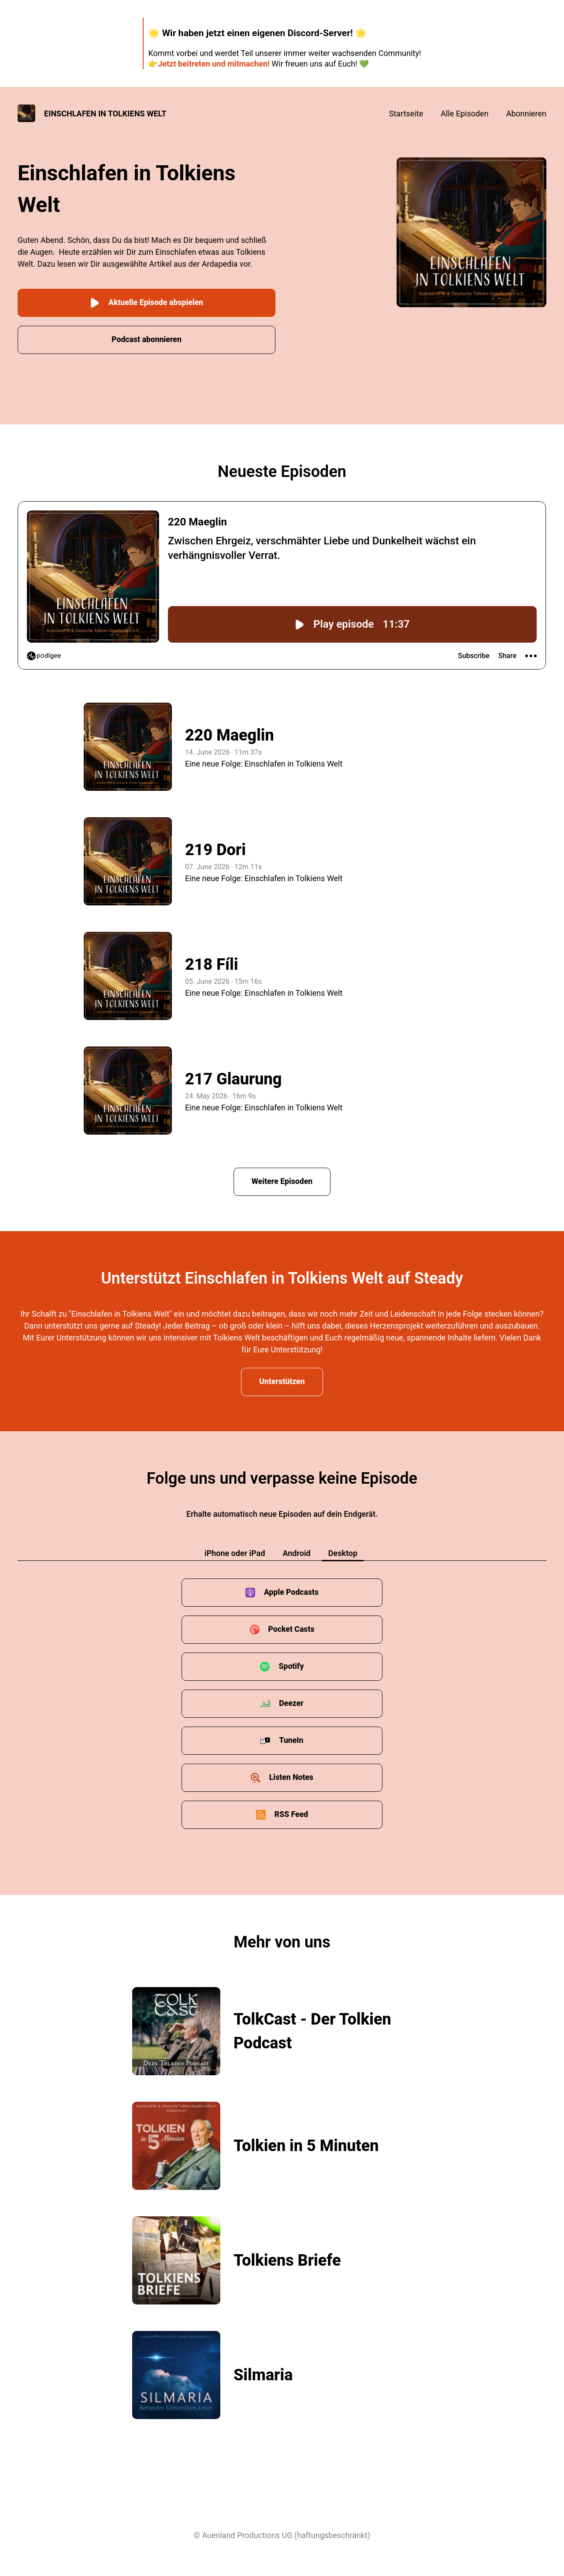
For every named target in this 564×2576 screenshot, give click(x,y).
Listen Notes (291, 1777)
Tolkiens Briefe (287, 2260)
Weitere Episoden (282, 1180)
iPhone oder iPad (234, 1552)
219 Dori (215, 849)
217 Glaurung (233, 1078)
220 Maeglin (229, 734)
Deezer (291, 1703)
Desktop (342, 1552)
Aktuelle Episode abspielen (146, 301)
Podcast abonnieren (146, 338)
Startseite (406, 113)
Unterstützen (282, 1381)
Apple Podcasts (291, 1592)
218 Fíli (211, 963)
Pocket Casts (291, 1629)
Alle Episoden (464, 113)
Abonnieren (526, 113)
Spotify (291, 1666)
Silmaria (263, 2374)
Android (297, 1552)
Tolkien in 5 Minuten (306, 2145)
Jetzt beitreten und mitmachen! (213, 63)
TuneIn (291, 1740)
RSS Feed (291, 1814)
